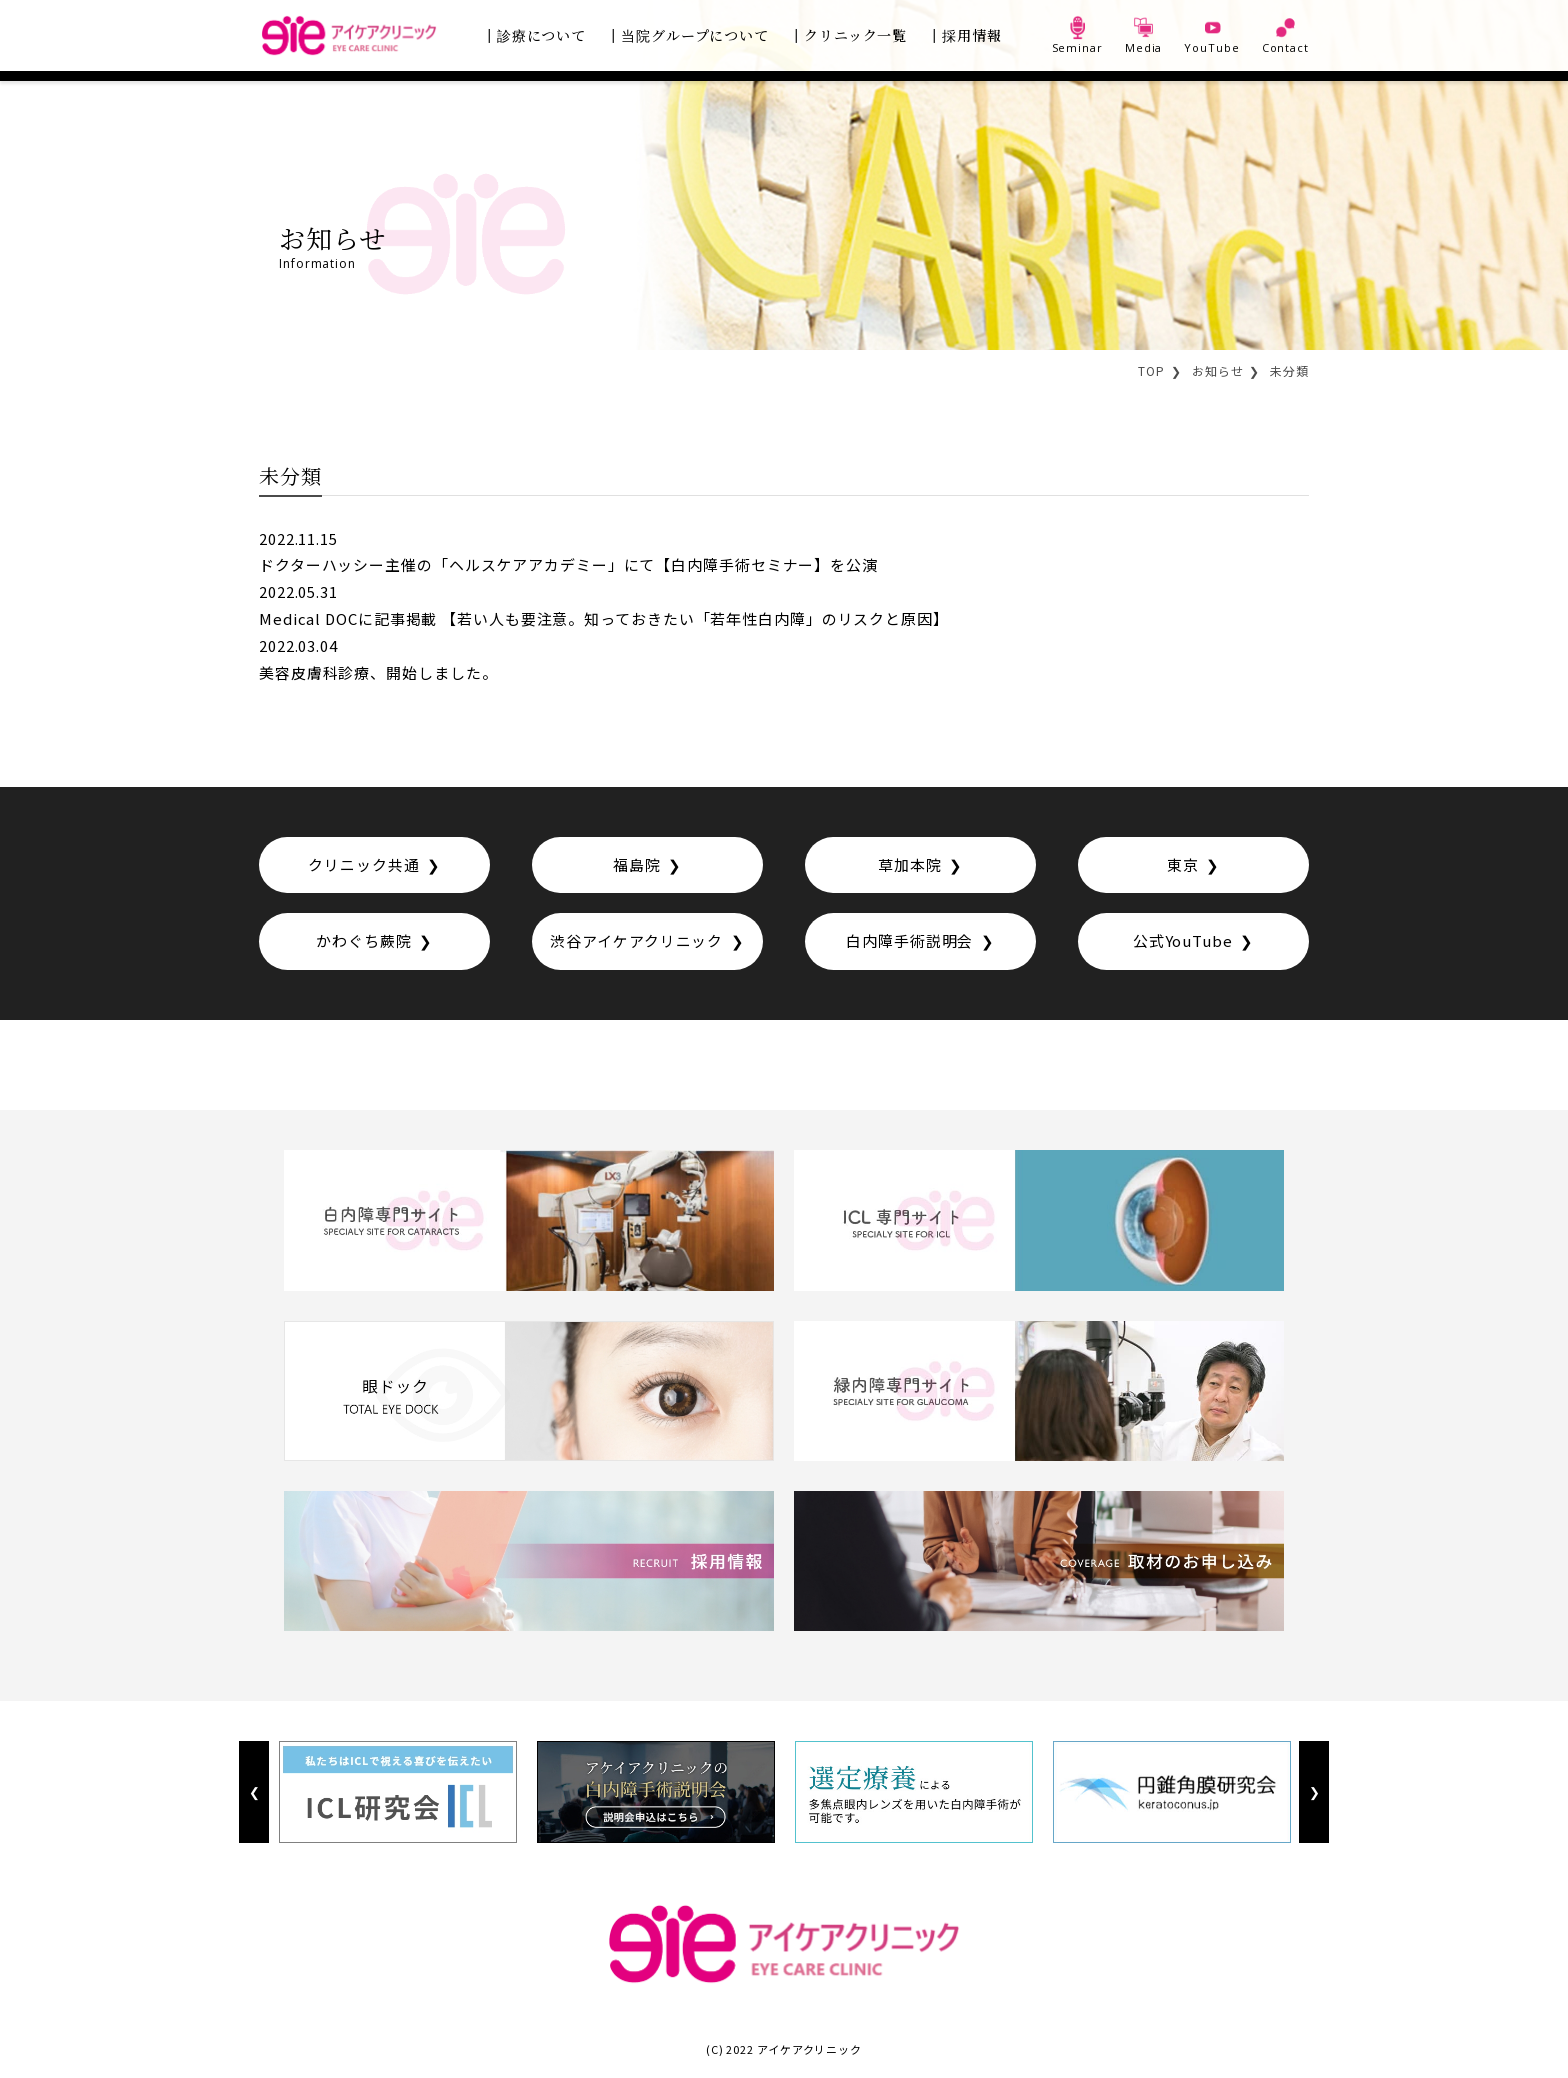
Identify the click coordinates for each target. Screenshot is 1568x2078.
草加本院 (910, 866)
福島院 (637, 866)
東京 (1183, 866)
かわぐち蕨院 (363, 943)
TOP (1151, 370)
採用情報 (972, 35)
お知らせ (1218, 370)
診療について (541, 35)
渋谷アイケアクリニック (636, 943)
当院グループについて (695, 35)
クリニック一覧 (855, 35)
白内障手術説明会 (909, 943)
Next (1313, 1794)
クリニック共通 (363, 866)
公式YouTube (1183, 943)
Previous (254, 1794)
